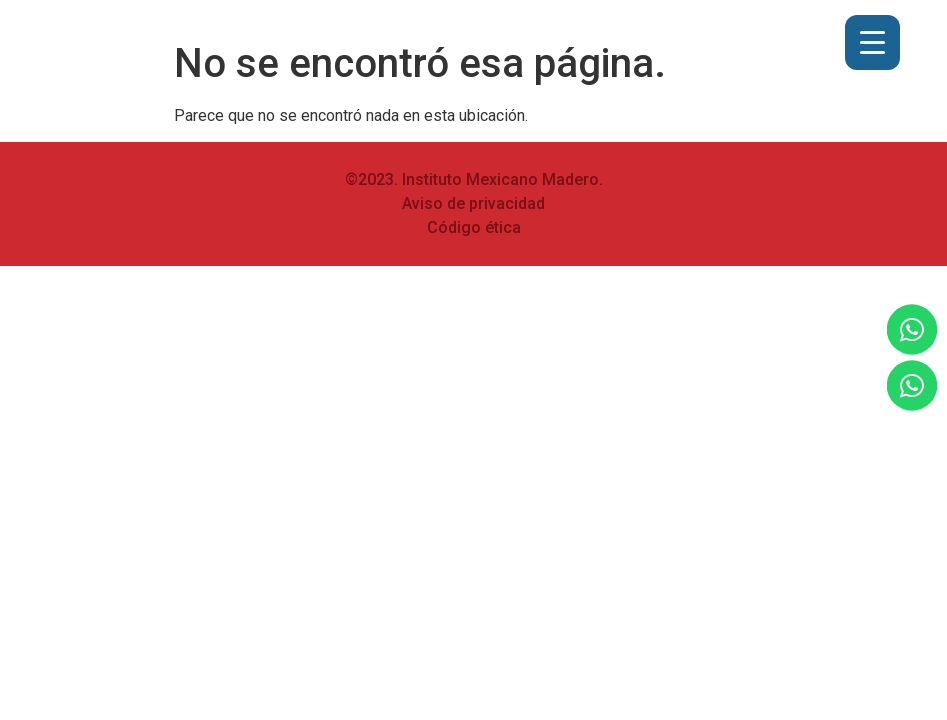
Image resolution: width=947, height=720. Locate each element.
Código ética (474, 227)
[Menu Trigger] (872, 42)
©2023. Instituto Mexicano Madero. (474, 179)
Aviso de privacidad (473, 203)
